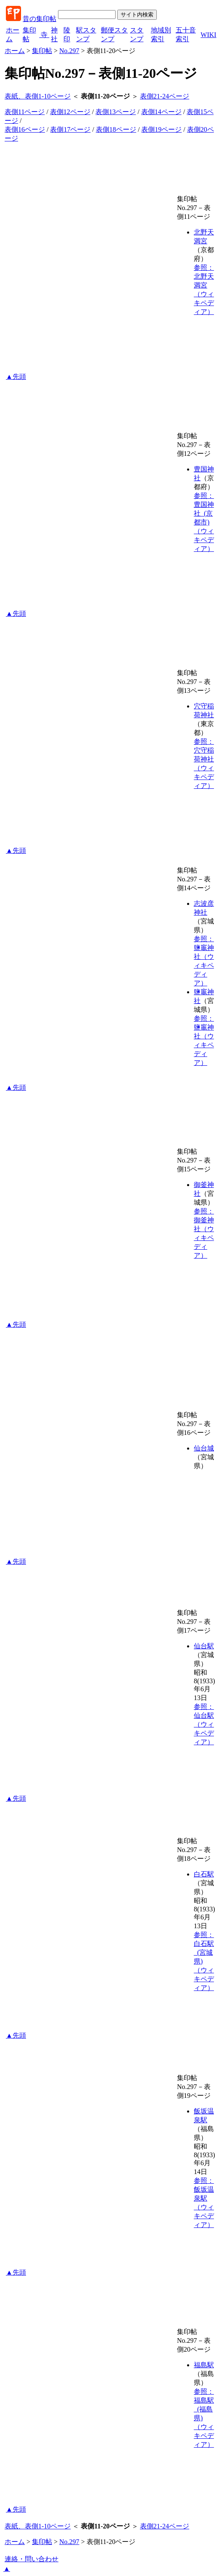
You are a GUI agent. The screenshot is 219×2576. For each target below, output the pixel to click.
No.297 (69, 50)
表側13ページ (115, 111)
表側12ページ (70, 111)
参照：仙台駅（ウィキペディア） (204, 1724)
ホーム (15, 50)
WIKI (208, 34)
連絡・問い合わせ (31, 2559)
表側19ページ (161, 129)
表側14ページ (161, 111)
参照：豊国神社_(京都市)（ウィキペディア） (204, 522)
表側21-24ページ (164, 96)
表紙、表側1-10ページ (38, 96)
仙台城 (204, 1448)
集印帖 (42, 50)
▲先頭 (16, 376)
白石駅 (204, 1874)
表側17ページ (70, 129)
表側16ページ (25, 129)
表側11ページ (25, 111)
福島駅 (204, 2364)
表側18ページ (116, 129)
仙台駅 (204, 1646)
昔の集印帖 (39, 18)
